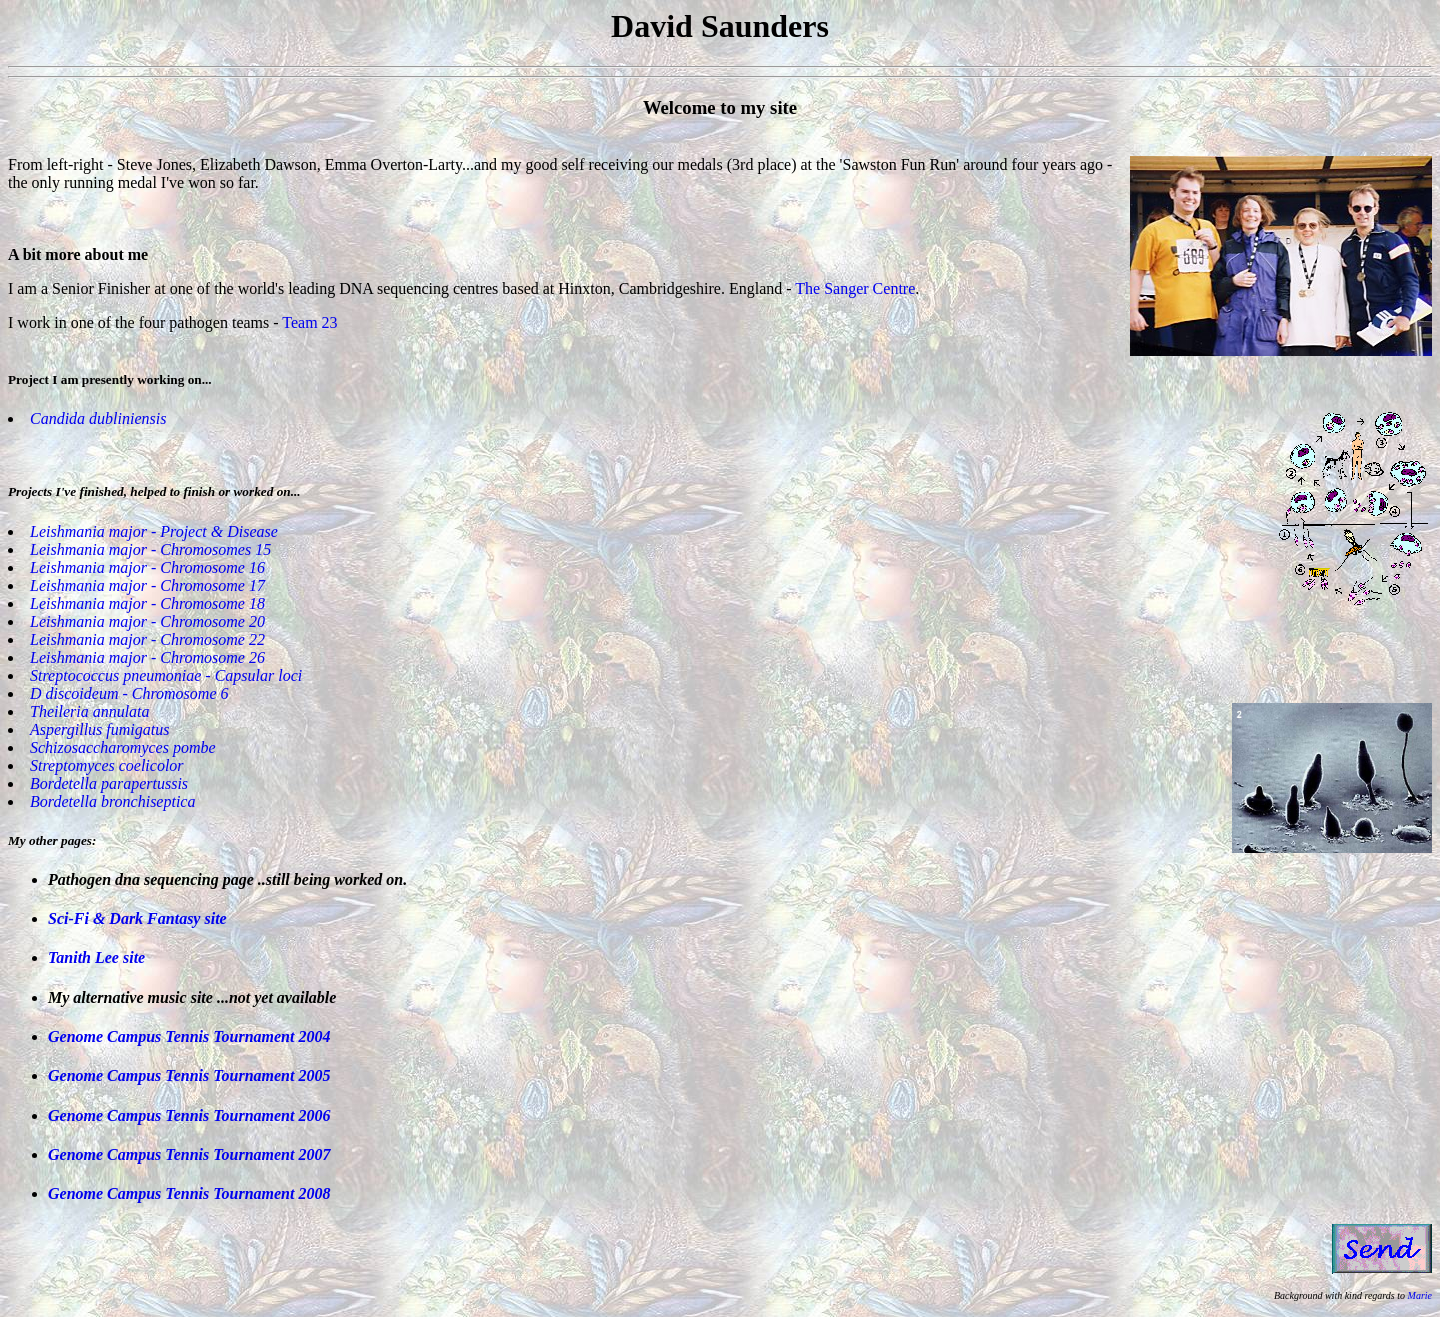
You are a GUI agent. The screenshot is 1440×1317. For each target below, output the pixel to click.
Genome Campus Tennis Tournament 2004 (189, 1036)
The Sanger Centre (855, 288)
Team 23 (309, 322)
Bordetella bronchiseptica (112, 801)
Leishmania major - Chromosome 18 (147, 603)
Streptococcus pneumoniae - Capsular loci (166, 675)
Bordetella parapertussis (109, 783)
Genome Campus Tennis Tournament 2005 (189, 1075)
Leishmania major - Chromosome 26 (147, 657)
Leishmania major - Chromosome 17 (147, 585)
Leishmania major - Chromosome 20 (147, 621)
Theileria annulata (90, 711)
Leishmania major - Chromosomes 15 (150, 549)
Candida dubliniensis (98, 418)
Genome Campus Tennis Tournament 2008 (189, 1193)
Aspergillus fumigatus (99, 729)
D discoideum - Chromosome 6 (129, 693)
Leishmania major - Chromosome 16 (147, 567)
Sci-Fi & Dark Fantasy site (137, 918)
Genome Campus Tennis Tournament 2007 (189, 1154)
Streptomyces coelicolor (107, 765)
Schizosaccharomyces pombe (123, 747)
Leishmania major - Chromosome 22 (147, 639)
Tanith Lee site (96, 957)
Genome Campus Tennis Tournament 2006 (189, 1115)
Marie (1420, 1295)
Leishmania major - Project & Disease (154, 531)
